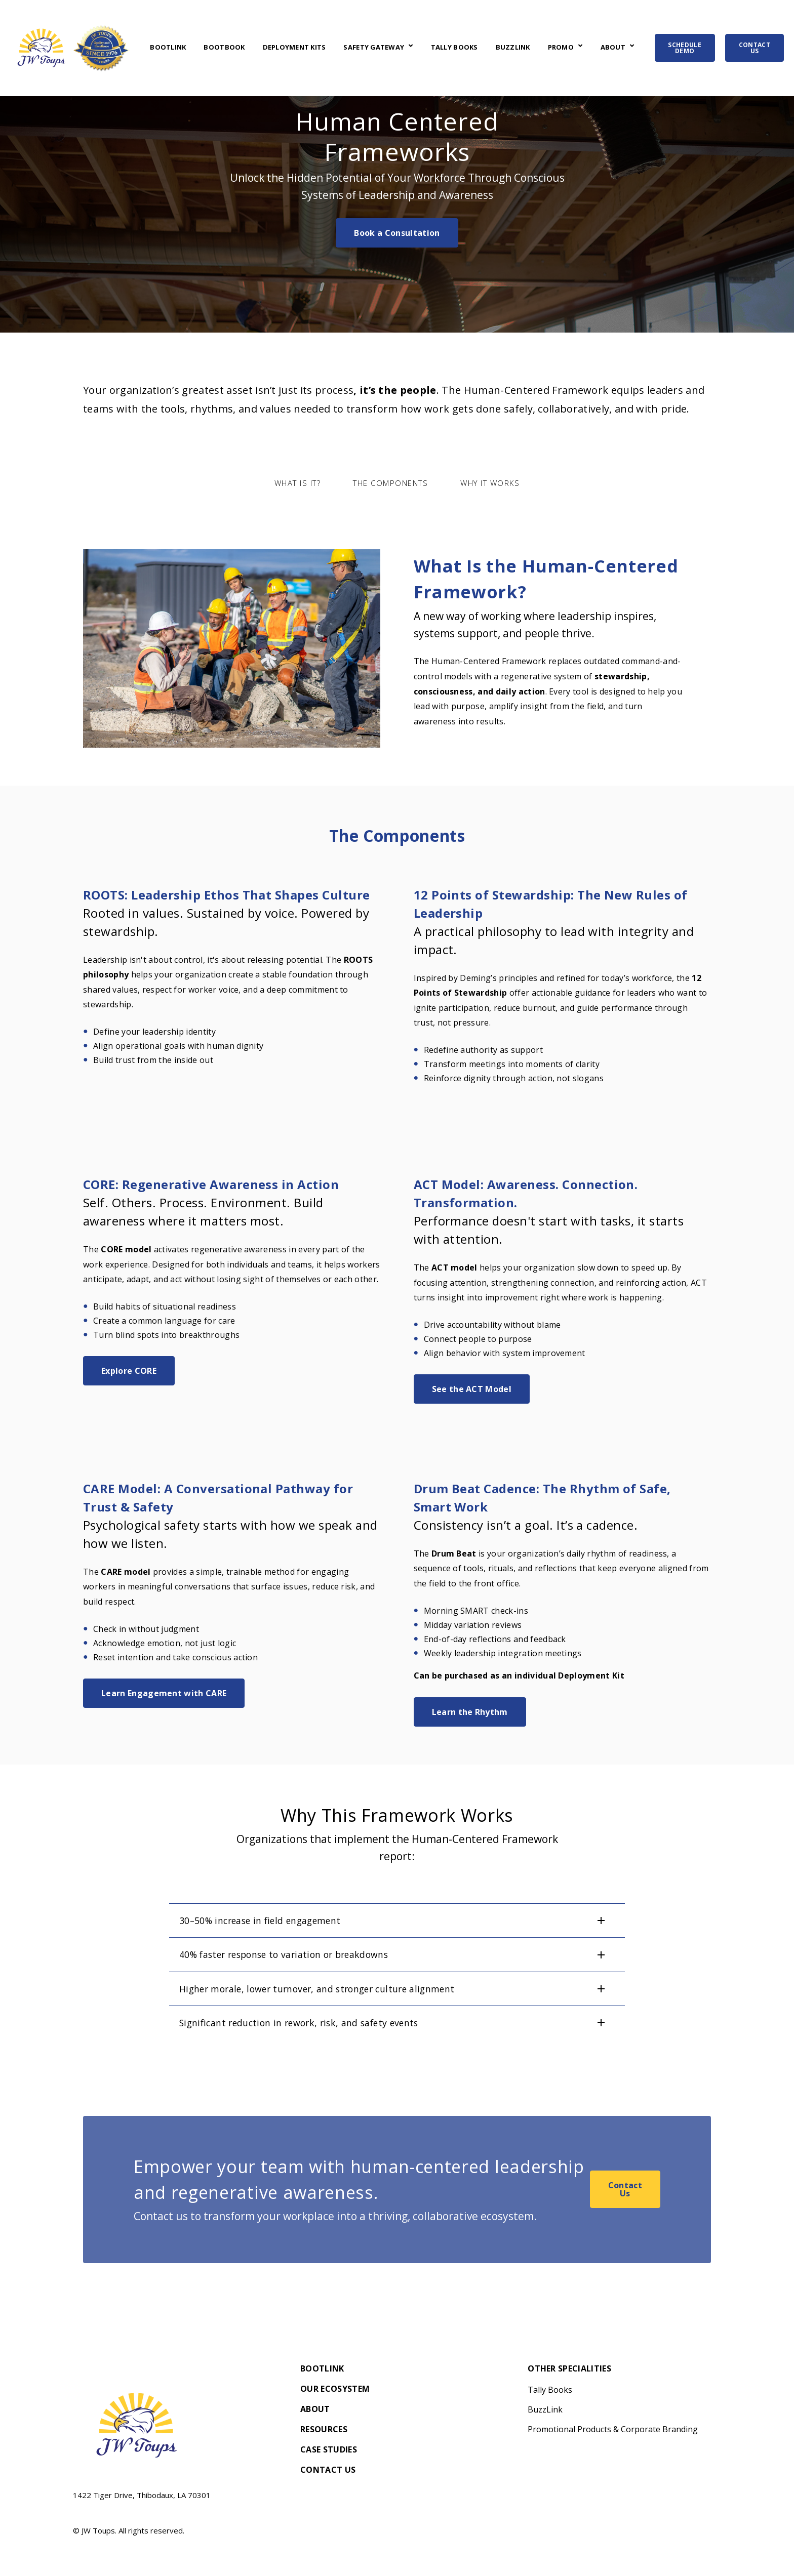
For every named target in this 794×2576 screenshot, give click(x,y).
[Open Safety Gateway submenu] (409, 47)
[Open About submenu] (630, 47)
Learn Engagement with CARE (163, 1693)
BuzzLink (513, 48)
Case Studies (328, 2450)
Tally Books (454, 48)
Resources (323, 2430)
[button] (397, 1920)
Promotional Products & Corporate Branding (613, 2429)
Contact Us (625, 2189)
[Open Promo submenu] (579, 47)
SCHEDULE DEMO (684, 47)
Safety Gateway (373, 48)
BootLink (168, 48)
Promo (561, 48)
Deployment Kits (294, 48)
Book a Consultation (397, 232)
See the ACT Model (471, 1389)
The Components (390, 483)
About (613, 48)
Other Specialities (569, 2369)
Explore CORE (128, 1370)
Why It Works (490, 483)
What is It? (297, 483)
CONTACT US (754, 47)
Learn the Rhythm (470, 1712)
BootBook (224, 48)
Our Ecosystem (335, 2389)
